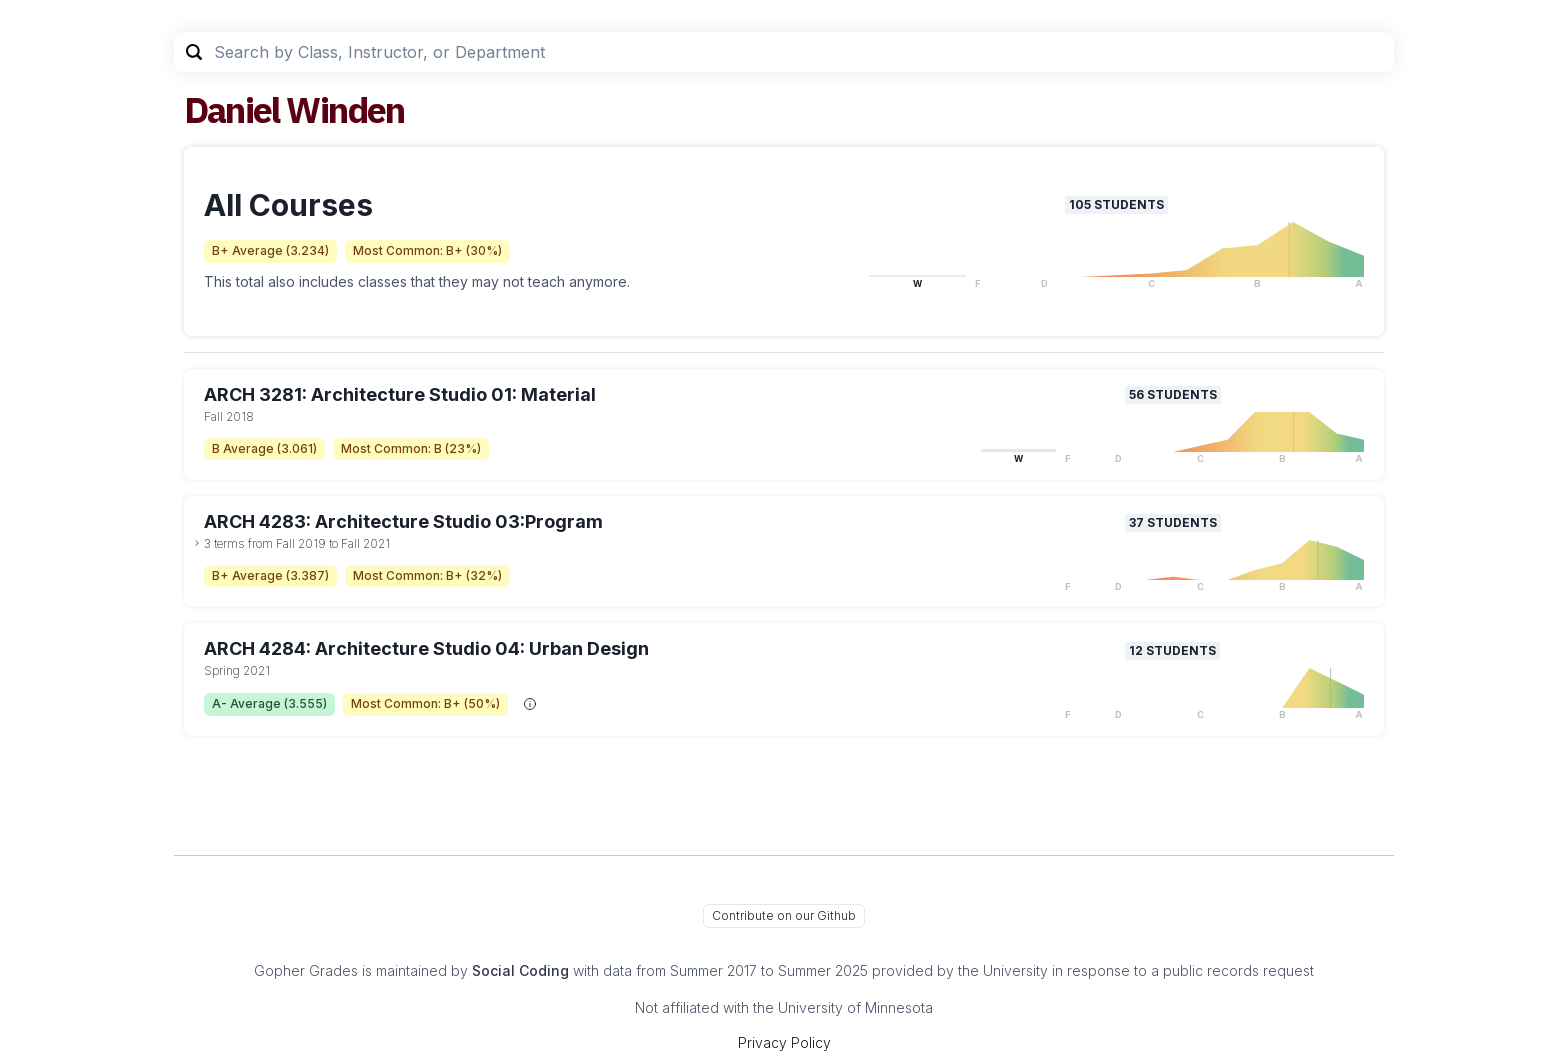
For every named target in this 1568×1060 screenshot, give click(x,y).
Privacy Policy (784, 1042)
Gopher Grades (306, 970)
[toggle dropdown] (197, 543)
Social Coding (520, 970)
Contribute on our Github (784, 915)
